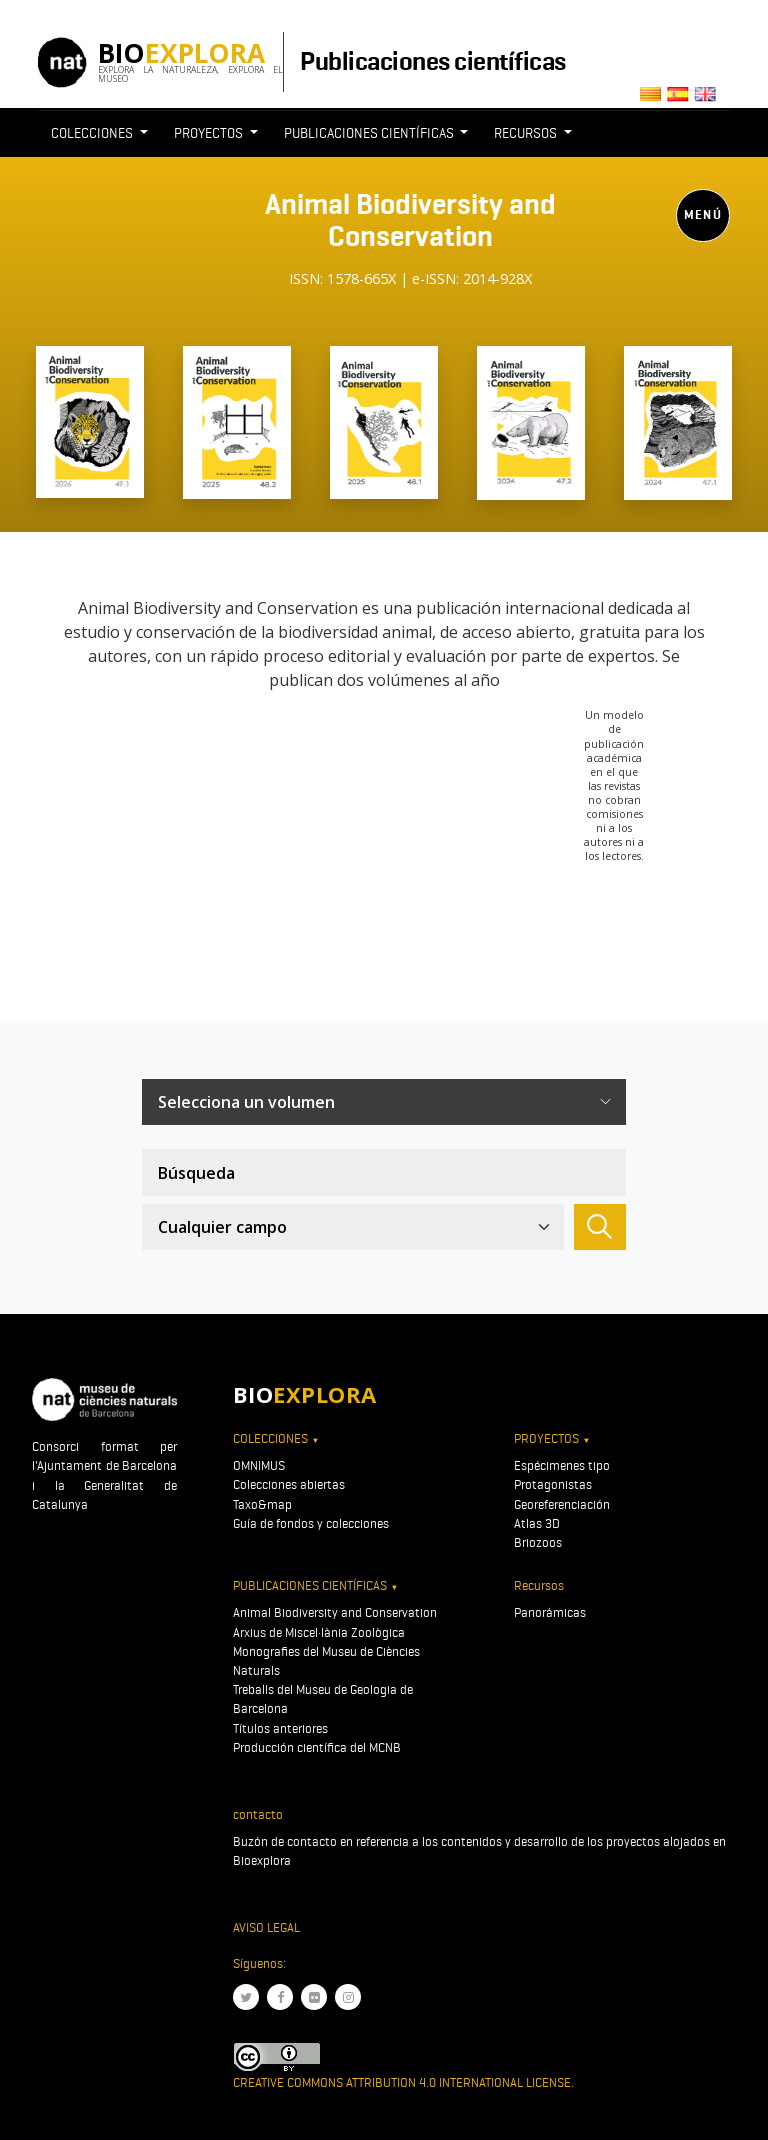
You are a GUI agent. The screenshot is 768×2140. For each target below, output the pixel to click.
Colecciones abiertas (289, 1484)
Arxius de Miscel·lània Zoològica (319, 1632)
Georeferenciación (562, 1504)
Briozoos (538, 1542)
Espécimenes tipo (562, 1465)
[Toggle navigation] (410, 303)
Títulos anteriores (280, 1728)
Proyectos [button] (210, 133)
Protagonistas (553, 1484)
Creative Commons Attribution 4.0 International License (402, 2082)
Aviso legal (266, 1927)
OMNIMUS (259, 1465)
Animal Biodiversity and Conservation (335, 1612)
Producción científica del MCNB (317, 1747)
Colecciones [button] (93, 133)
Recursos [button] (527, 133)
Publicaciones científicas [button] (370, 133)
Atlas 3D (537, 1523)
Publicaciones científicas (432, 61)
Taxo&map (262, 1504)
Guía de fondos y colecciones (311, 1523)
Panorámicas (550, 1612)
